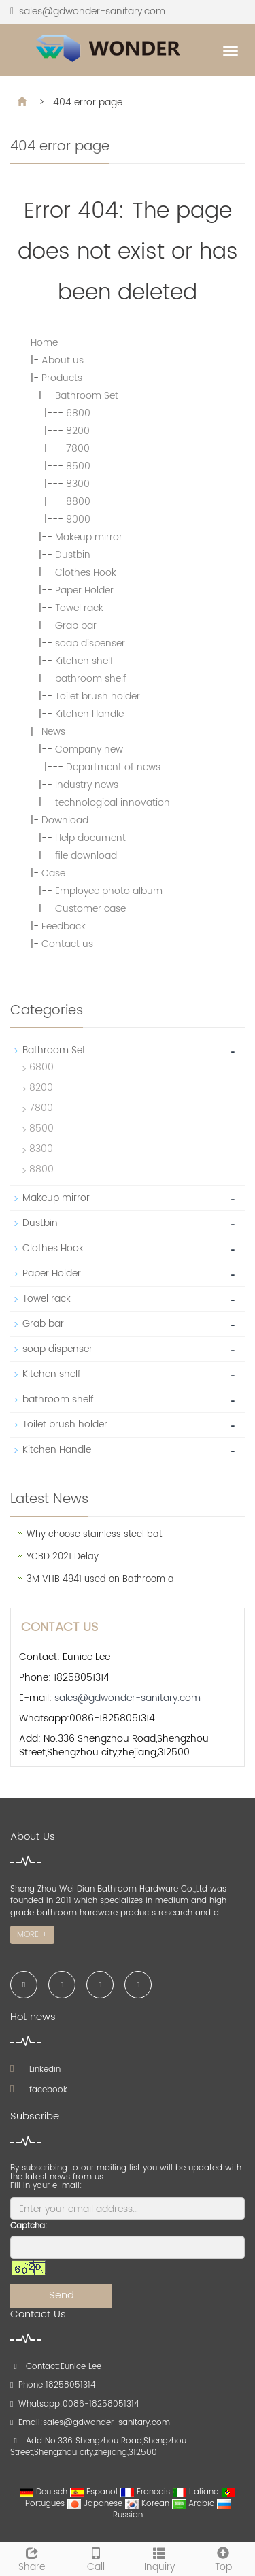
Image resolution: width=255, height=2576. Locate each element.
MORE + (32, 1934)
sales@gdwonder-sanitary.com (92, 11)
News (53, 732)
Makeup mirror (88, 537)
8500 (78, 466)
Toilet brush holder (97, 696)
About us (62, 360)
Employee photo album (109, 891)
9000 (78, 519)
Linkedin (35, 2069)
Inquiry (160, 2558)
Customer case (90, 909)
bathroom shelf (90, 679)
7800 (78, 449)
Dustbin (72, 555)
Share (32, 2558)
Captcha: (29, 2226)
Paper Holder (84, 590)
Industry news (86, 785)
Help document (90, 838)
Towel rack (79, 608)
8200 (78, 431)
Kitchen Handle (89, 714)
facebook (38, 2089)
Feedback (63, 926)
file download (86, 855)
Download (64, 820)
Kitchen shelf (84, 661)
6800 (78, 413)
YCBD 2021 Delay (63, 1557)
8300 (78, 484)
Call (96, 2558)
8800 (78, 502)
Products (61, 378)
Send (61, 2295)
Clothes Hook (85, 572)
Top (223, 2558)
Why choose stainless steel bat (94, 1535)
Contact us (67, 944)
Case (53, 873)
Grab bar (76, 625)
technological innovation (112, 802)
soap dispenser (90, 643)
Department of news (113, 767)
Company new (89, 749)
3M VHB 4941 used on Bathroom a (100, 1579)
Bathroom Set (86, 395)
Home (44, 342)
